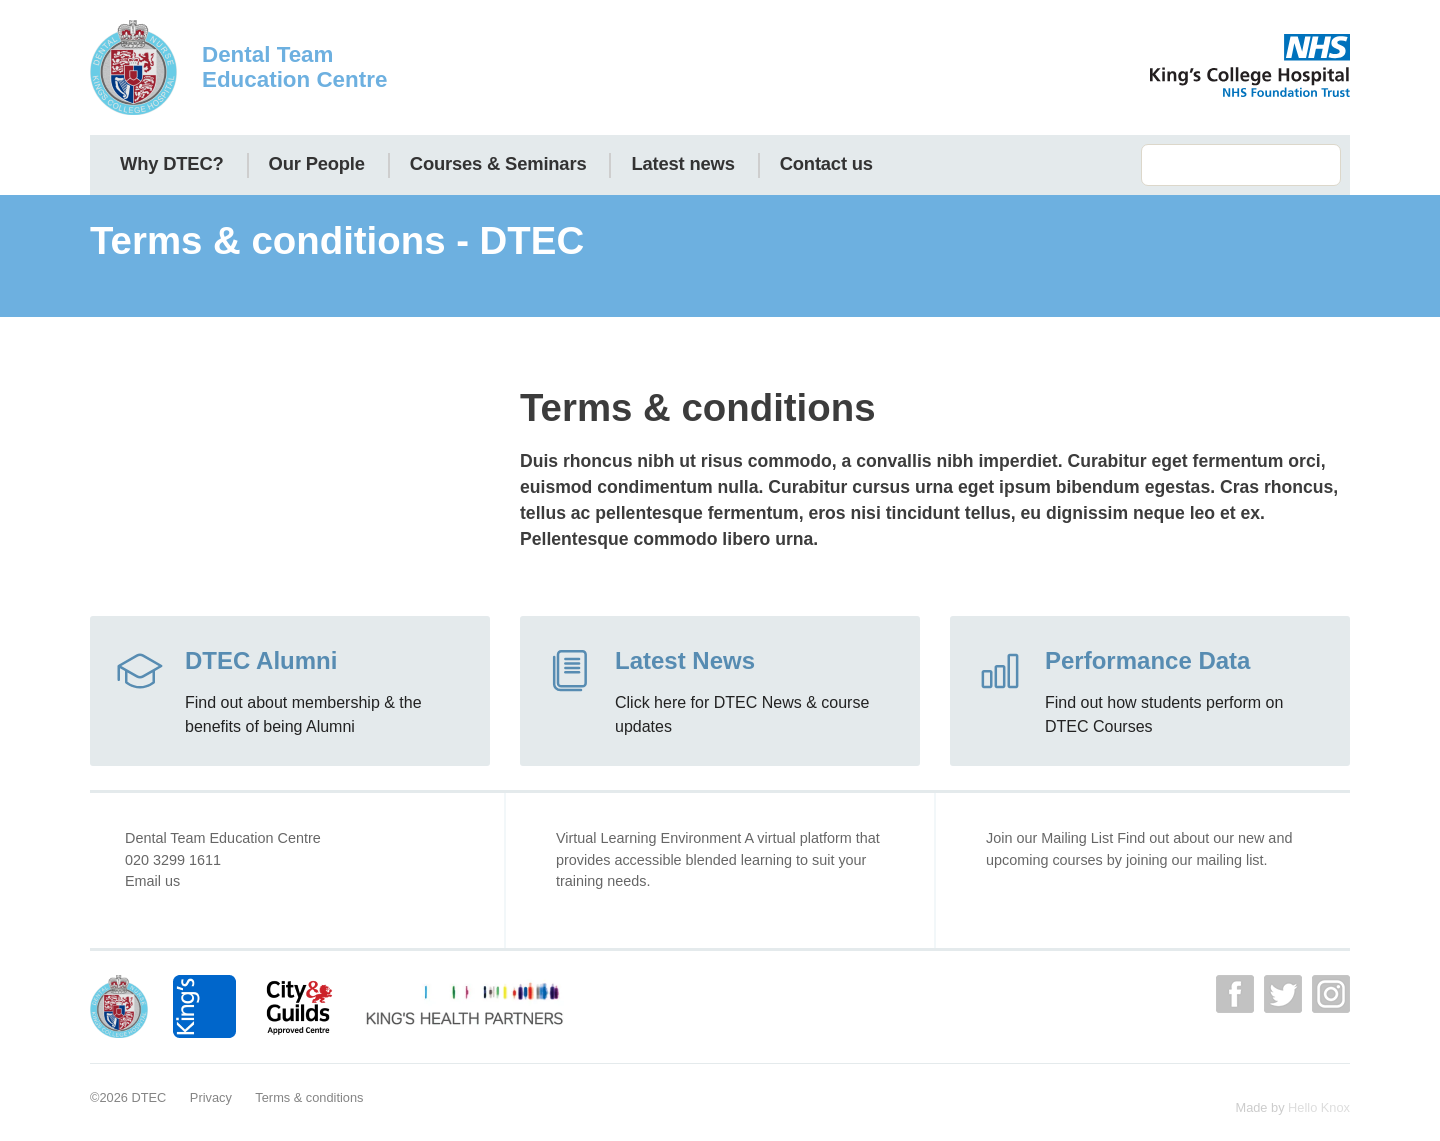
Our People (317, 163)
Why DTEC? (172, 163)
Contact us (826, 163)
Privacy (211, 1097)
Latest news (682, 163)
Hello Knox (1319, 1107)
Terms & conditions (309, 1097)
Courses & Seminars (498, 163)
